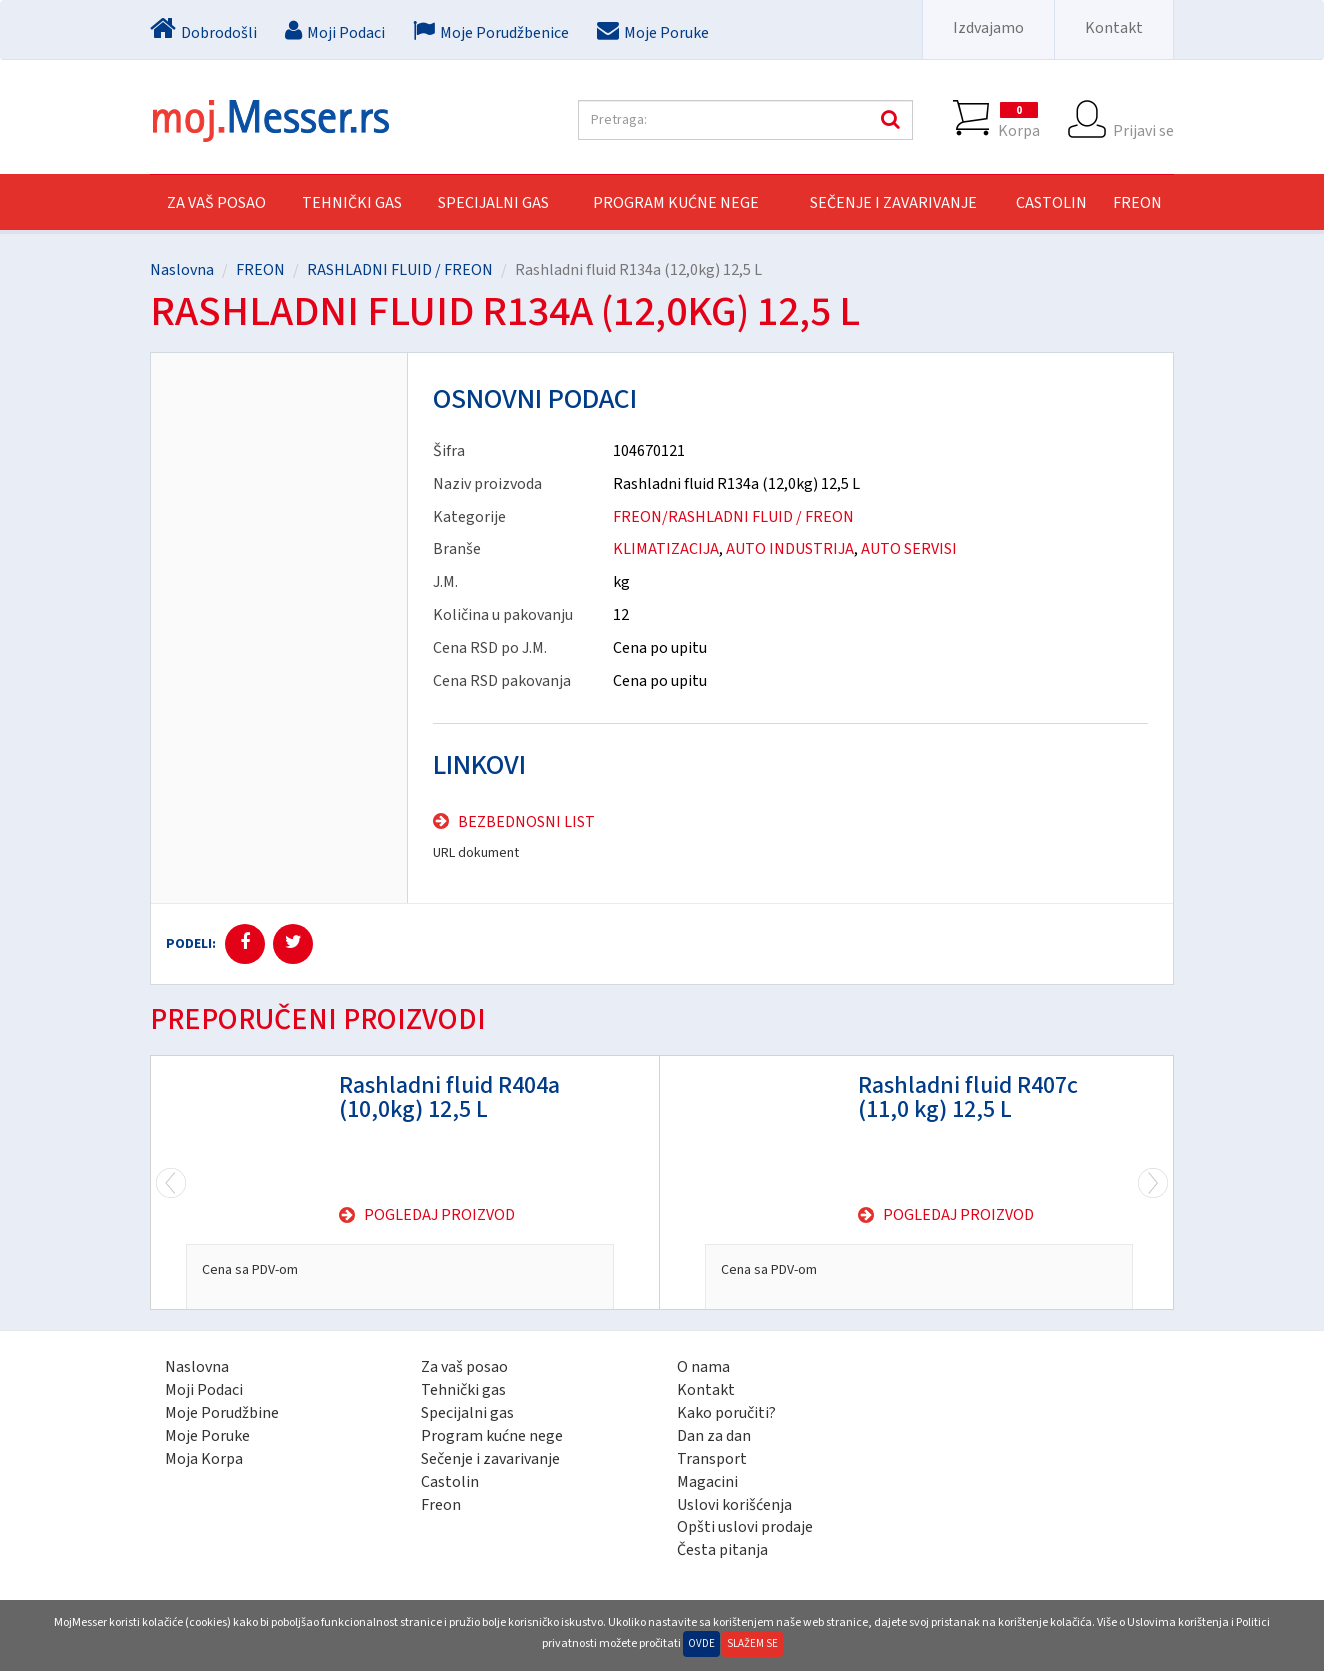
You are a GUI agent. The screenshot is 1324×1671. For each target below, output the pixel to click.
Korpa (1019, 120)
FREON (1137, 203)
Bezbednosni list (526, 822)
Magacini (707, 1482)
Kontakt (1114, 28)
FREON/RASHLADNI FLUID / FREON (733, 517)
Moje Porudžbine (222, 1413)
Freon (441, 1505)
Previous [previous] (1153, 1182)
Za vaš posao (216, 203)
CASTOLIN (1051, 203)
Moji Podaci (204, 1390)
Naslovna (182, 270)
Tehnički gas (463, 1390)
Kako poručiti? (726, 1413)
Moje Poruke (207, 1436)
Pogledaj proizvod (439, 1215)
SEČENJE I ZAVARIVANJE (893, 203)
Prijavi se (1143, 120)
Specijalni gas (467, 1413)
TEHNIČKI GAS (352, 203)
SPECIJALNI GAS (493, 203)
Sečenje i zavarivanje (490, 1459)
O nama (703, 1367)
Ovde (701, 1643)
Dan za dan (714, 1436)
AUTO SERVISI (909, 549)
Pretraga (888, 120)
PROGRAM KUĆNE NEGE (676, 203)
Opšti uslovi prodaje (745, 1527)
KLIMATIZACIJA (666, 549)
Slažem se (752, 1643)
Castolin (450, 1482)
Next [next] (171, 1182)
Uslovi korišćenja (734, 1505)
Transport (712, 1459)
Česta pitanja (722, 1550)
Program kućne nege (492, 1436)
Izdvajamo (988, 28)
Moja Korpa (204, 1459)
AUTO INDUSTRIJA (790, 549)
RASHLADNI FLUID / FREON (400, 270)
